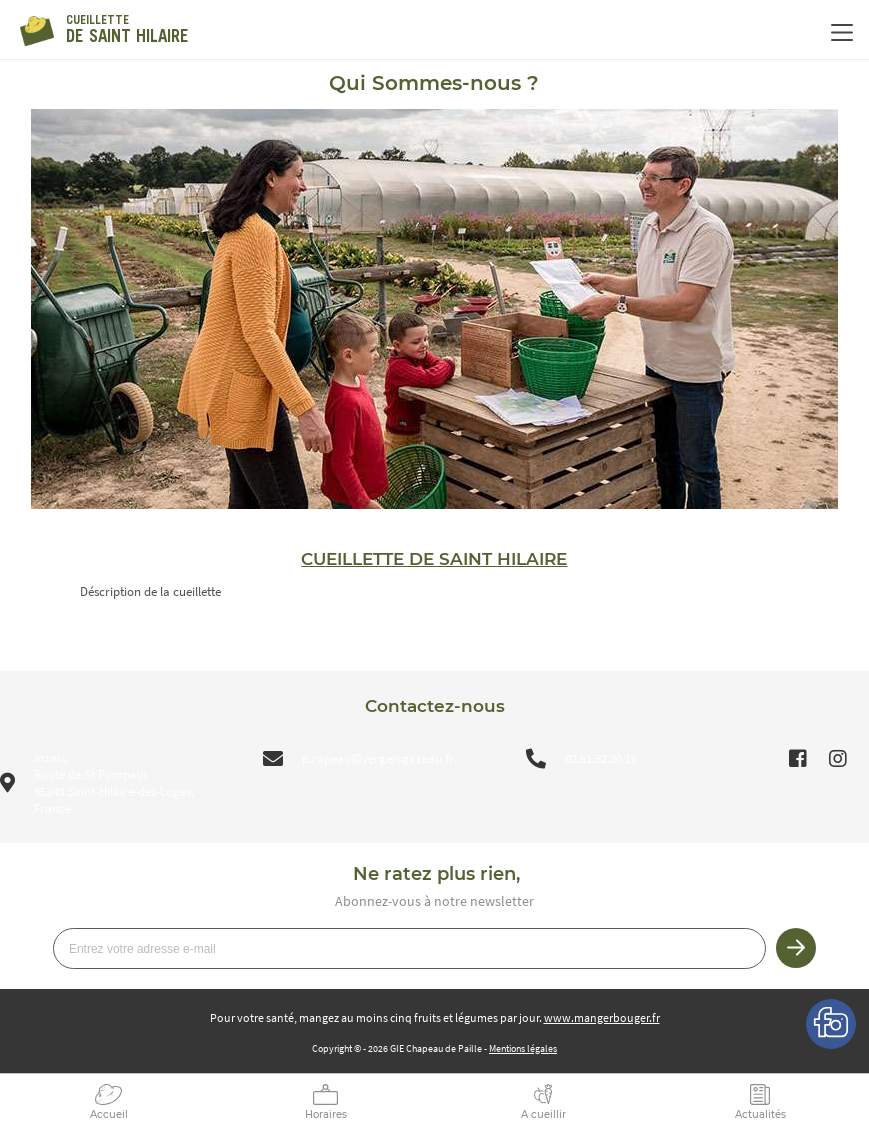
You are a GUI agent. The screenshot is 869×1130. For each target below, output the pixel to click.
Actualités (760, 1114)
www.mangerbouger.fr (602, 1017)
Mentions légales (523, 1048)
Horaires (326, 1114)
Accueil (109, 1114)
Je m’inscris (796, 948)
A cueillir (543, 1114)
